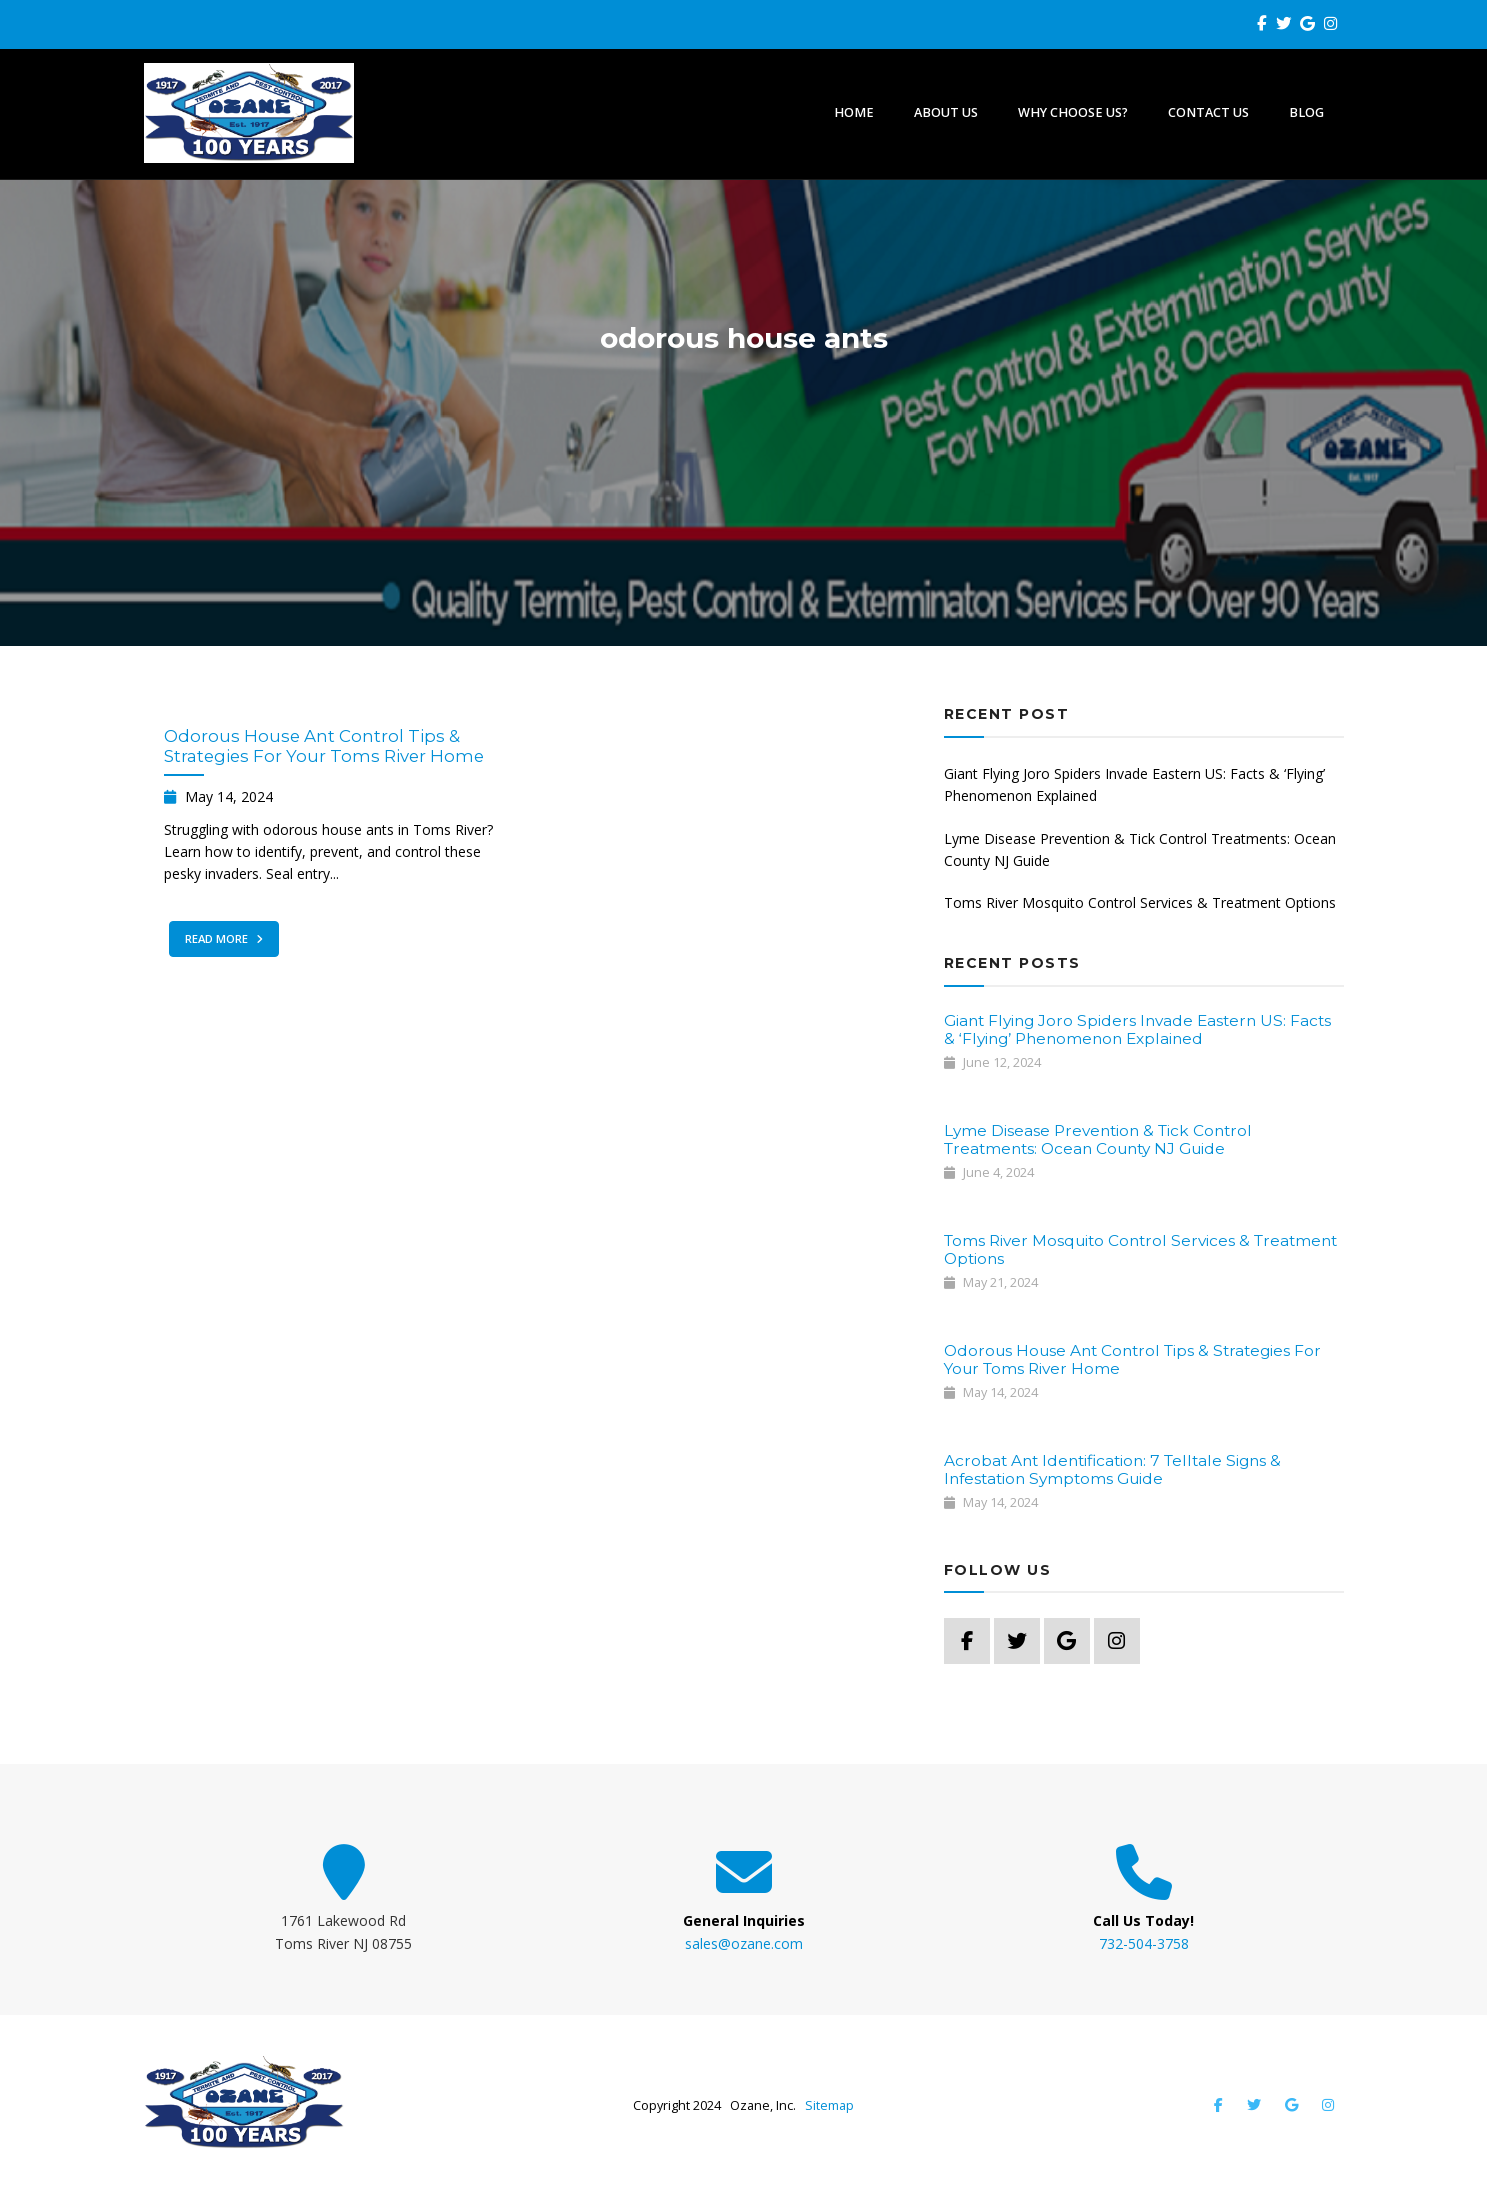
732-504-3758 (1144, 1943)
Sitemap (829, 2105)
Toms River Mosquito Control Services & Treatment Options (1140, 902)
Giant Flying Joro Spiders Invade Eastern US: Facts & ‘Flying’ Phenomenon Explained (1134, 784)
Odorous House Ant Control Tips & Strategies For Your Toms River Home (324, 746)
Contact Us (1208, 112)
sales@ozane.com (744, 1943)
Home (854, 112)
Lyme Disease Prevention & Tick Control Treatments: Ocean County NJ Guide (1140, 849)
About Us (946, 112)
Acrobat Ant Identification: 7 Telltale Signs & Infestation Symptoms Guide (1112, 1469)
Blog (1306, 112)
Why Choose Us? (1073, 112)
